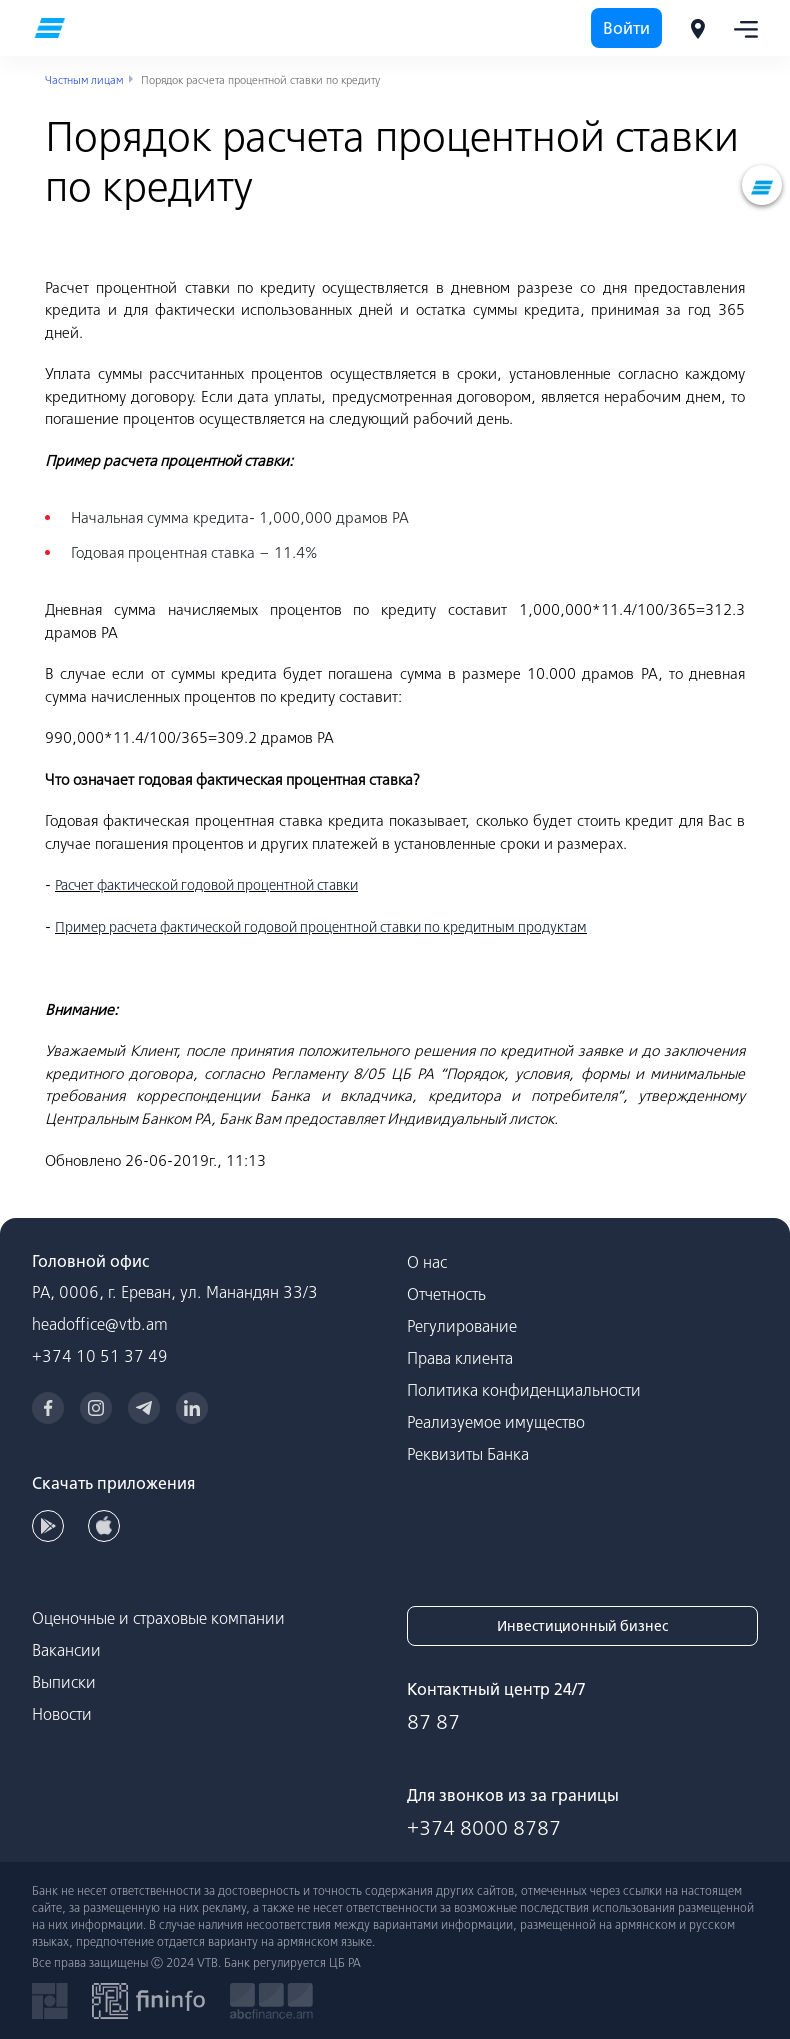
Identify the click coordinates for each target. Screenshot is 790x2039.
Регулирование (462, 1326)
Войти (626, 28)
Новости (62, 1714)
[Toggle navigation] (740, 28)
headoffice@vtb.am (100, 1324)
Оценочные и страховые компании (158, 1618)
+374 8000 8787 (484, 1827)
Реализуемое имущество (496, 1422)
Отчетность (446, 1294)
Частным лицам (84, 80)
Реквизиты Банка (468, 1454)
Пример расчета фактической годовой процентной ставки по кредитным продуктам (321, 927)
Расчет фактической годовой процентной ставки (206, 885)
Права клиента (460, 1358)
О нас (427, 1262)
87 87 (433, 1721)
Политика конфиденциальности (524, 1390)
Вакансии (66, 1650)
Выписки (64, 1682)
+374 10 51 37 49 (100, 1356)
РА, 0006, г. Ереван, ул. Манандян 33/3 (175, 1292)
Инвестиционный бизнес (582, 1626)
